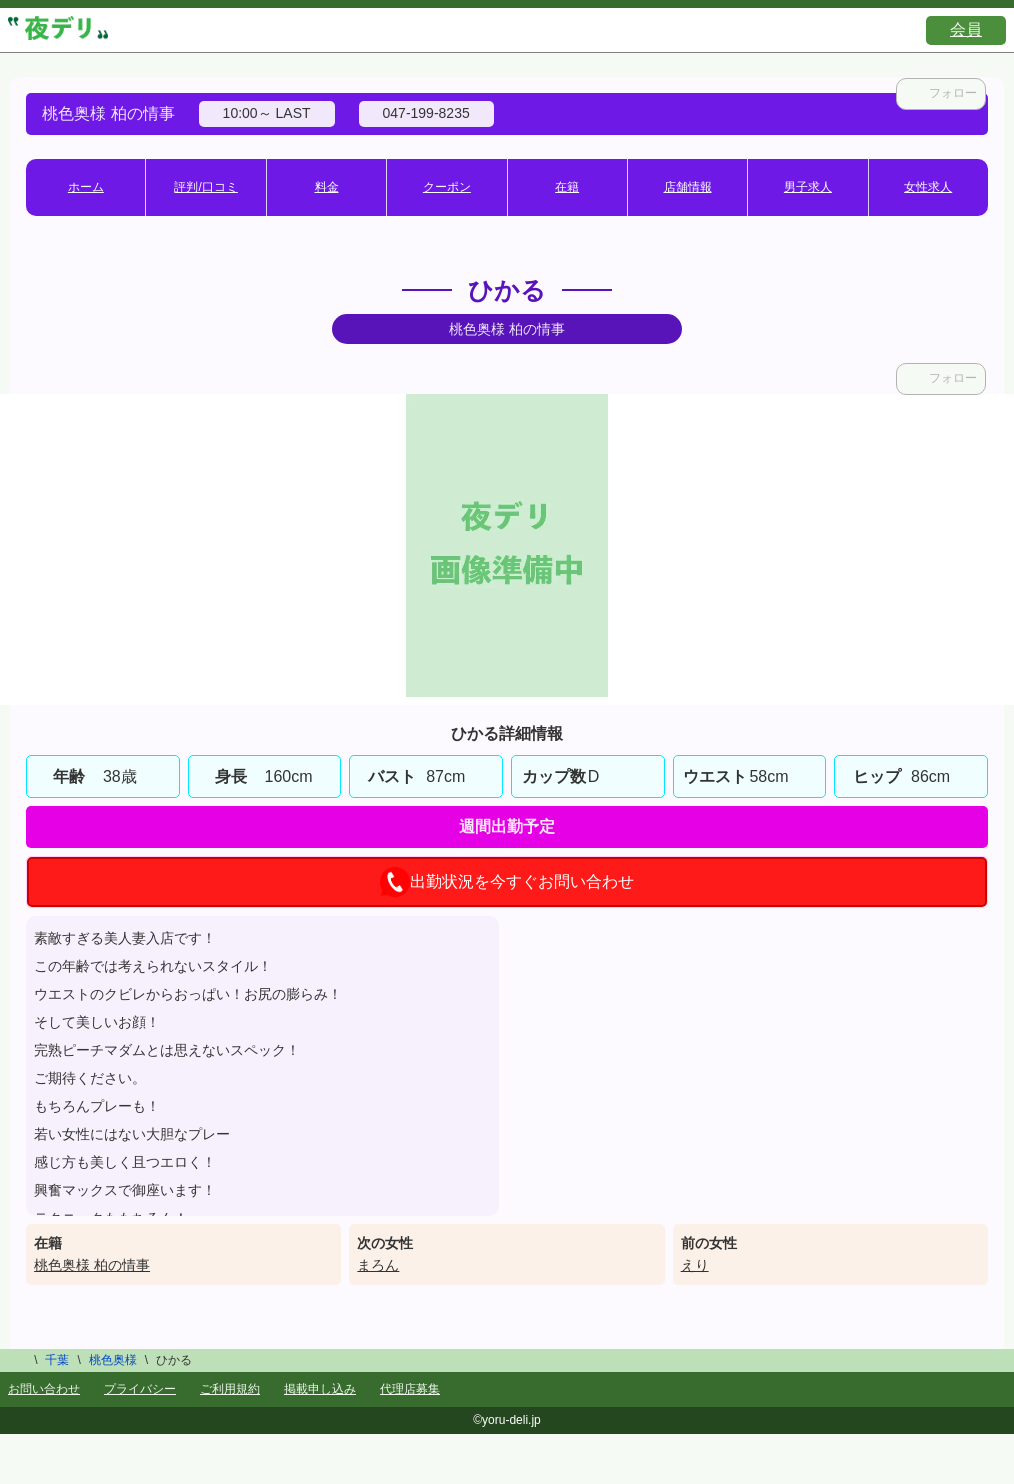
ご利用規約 (230, 1389)
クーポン (447, 187)
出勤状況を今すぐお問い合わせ (507, 882)
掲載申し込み (320, 1389)
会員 (966, 29)
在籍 (567, 187)
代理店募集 (410, 1389)
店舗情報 (688, 187)
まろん (378, 1265)
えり (695, 1265)
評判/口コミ (205, 187)
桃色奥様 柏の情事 (92, 1265)
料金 (327, 187)
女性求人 (928, 187)
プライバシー (140, 1389)
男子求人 (808, 187)
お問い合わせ (44, 1389)
